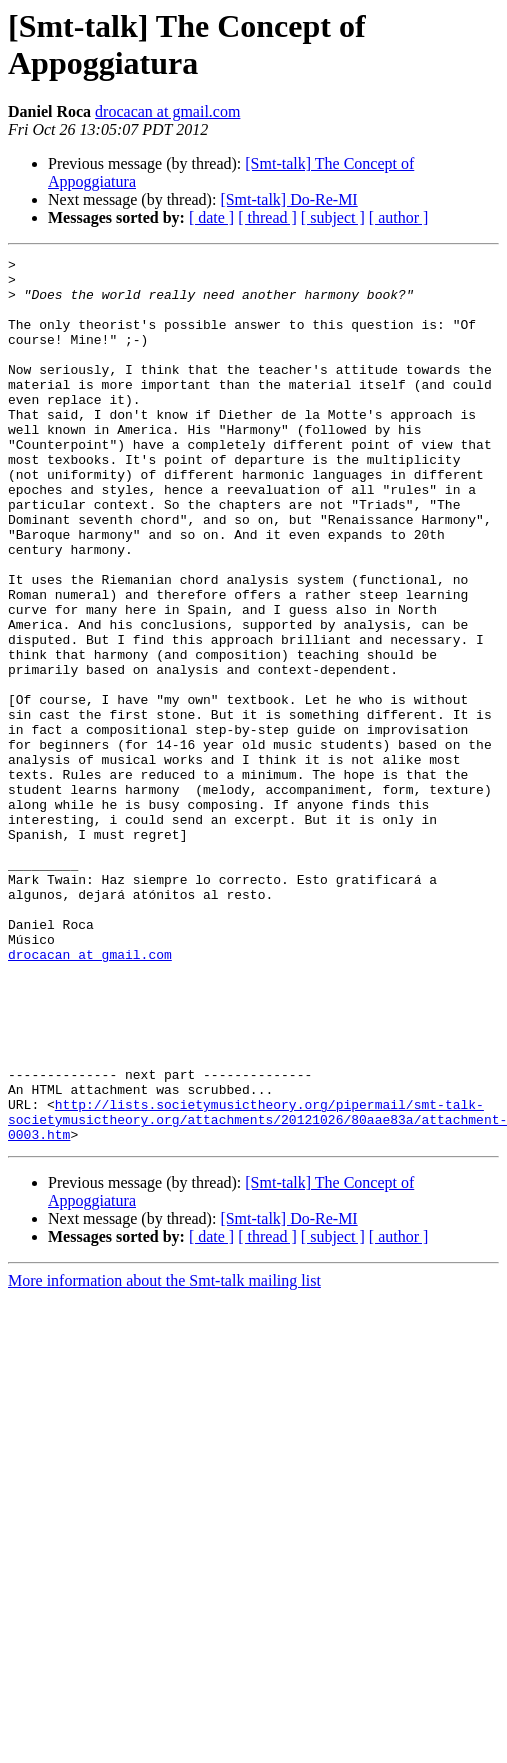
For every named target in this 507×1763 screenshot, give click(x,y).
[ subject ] (333, 217)
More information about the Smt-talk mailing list (164, 1457)
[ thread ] (267, 217)
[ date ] (211, 217)
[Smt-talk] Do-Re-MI (288, 199)
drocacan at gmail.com (167, 111)
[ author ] (399, 217)
